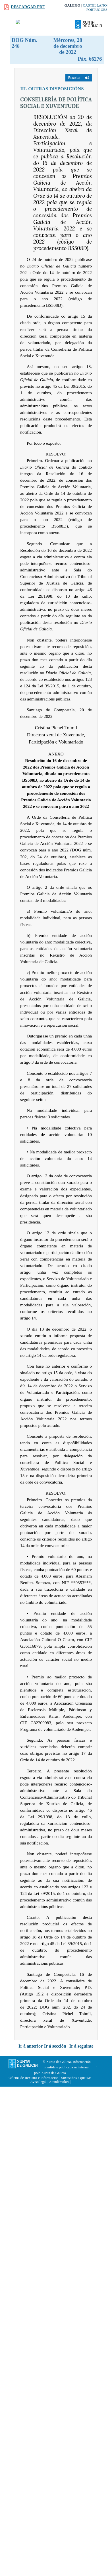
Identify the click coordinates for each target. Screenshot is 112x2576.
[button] (78, 77)
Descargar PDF (28, 7)
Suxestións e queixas (76, 2078)
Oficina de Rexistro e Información (34, 2078)
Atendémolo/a (59, 2082)
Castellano (95, 5)
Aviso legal (38, 2082)
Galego (72, 5)
